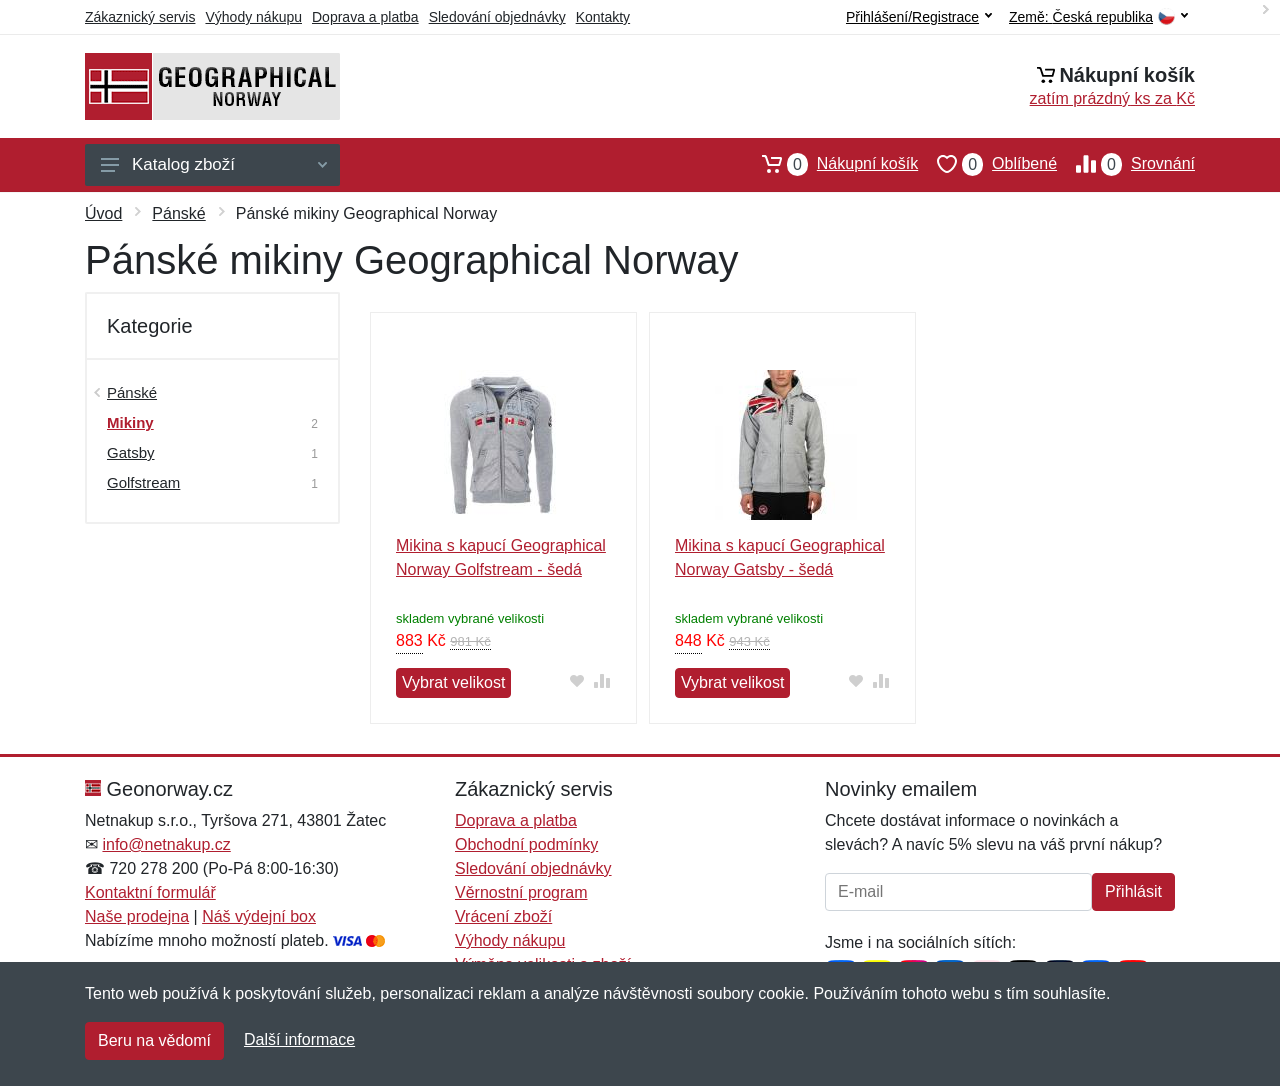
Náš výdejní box (259, 916)
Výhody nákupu (253, 17)
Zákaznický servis (140, 17)
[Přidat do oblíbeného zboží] (577, 680)
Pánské (178, 213)
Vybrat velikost (453, 682)
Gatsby (131, 452)
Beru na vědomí (154, 1040)
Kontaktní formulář (150, 892)
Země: (1098, 17)
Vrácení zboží (503, 916)
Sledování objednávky (497, 17)
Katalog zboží (214, 164)
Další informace (299, 1039)
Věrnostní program (521, 892)
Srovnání (1126, 164)
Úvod (103, 213)
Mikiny (130, 422)
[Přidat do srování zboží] (602, 680)
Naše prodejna (137, 916)
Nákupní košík (830, 164)
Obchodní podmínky (526, 844)
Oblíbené (987, 164)
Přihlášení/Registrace (919, 17)
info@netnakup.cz (166, 844)
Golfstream (143, 482)
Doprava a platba (365, 17)
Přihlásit (1133, 891)
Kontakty (603, 17)
